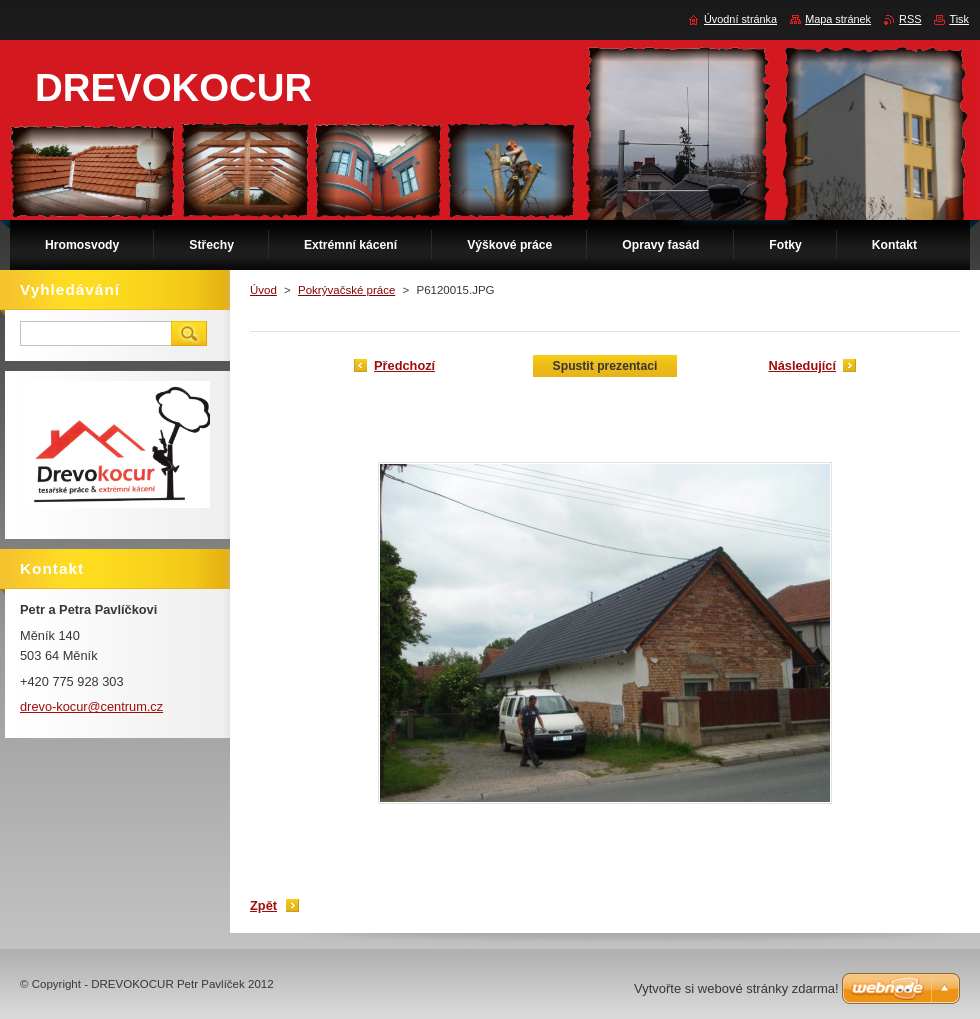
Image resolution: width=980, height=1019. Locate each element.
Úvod (263, 290)
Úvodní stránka (740, 19)
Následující (802, 365)
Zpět (263, 905)
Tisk (959, 19)
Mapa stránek (838, 19)
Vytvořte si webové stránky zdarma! (736, 988)
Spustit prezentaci (605, 366)
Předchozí (404, 365)
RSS (910, 19)
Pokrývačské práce (346, 290)
